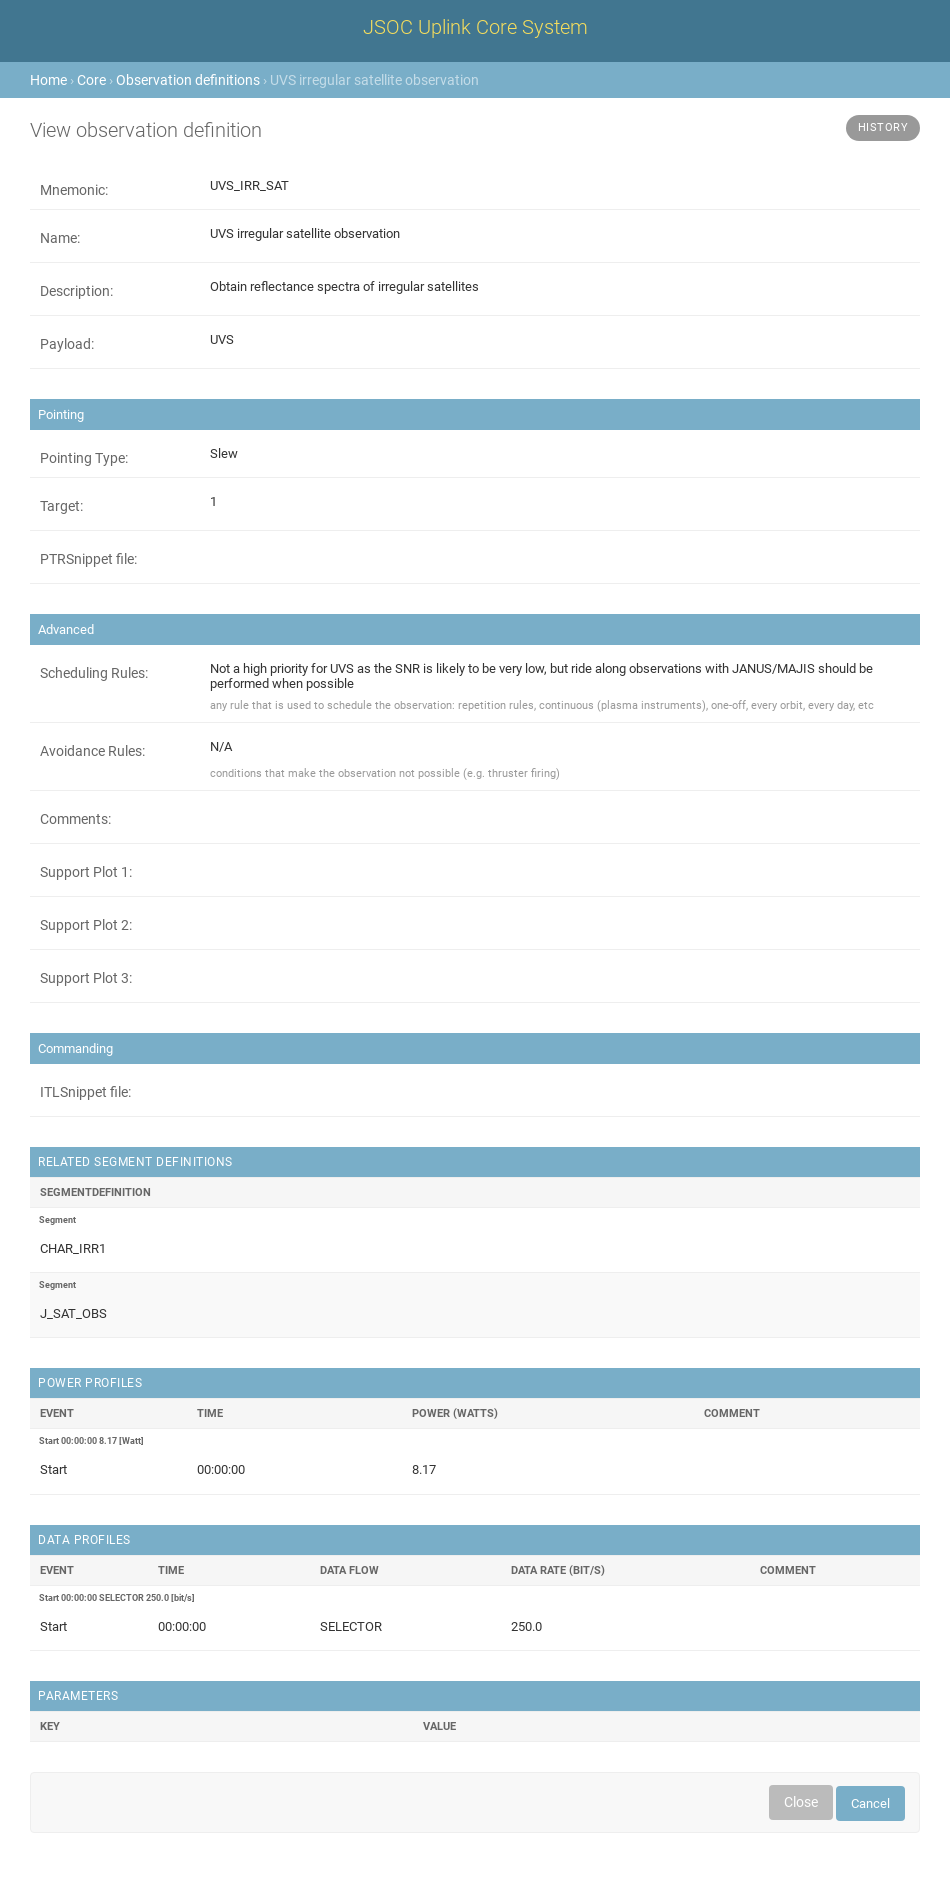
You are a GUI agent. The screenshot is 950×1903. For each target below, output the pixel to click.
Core (91, 80)
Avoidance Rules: (92, 751)
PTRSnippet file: (88, 559)
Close (801, 1802)
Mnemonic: (74, 190)
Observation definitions (188, 80)
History (883, 127)
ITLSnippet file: (85, 1092)
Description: (76, 291)
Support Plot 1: (86, 872)
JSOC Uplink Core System (475, 27)
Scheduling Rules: (94, 673)
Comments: (75, 819)
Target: (61, 506)
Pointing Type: (84, 458)
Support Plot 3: (86, 978)
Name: (60, 238)
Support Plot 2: (86, 925)
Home (48, 80)
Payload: (67, 344)
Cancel (870, 1803)
